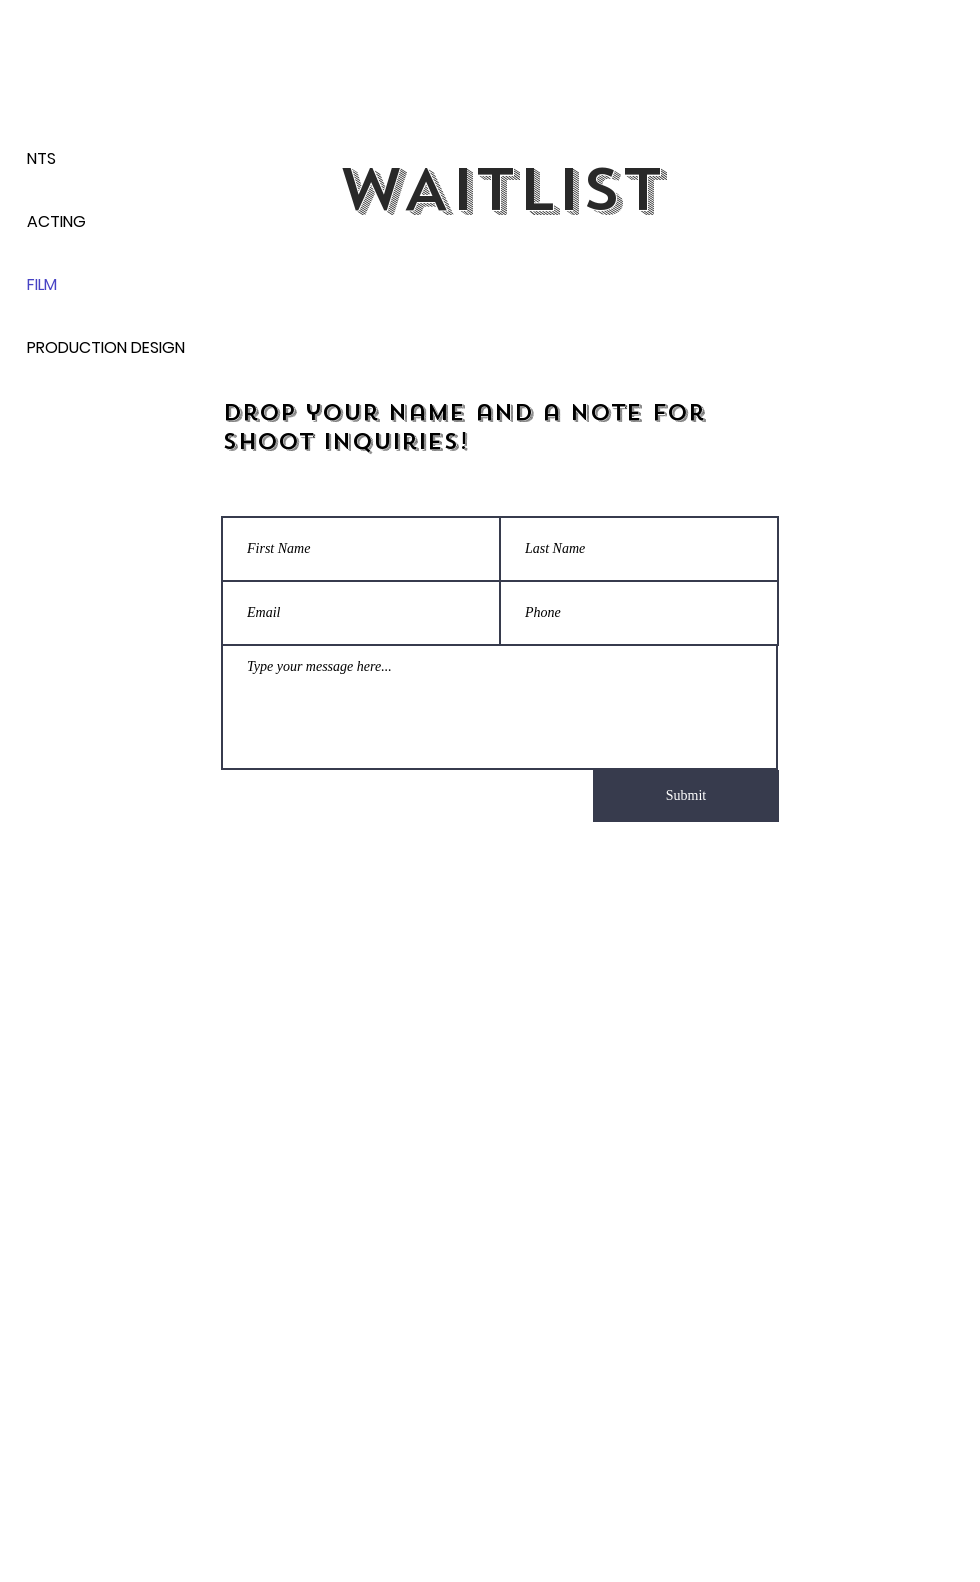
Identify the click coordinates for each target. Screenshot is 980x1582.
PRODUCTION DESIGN (97, 347)
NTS (41, 158)
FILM (42, 284)
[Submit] (686, 796)
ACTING (56, 221)
